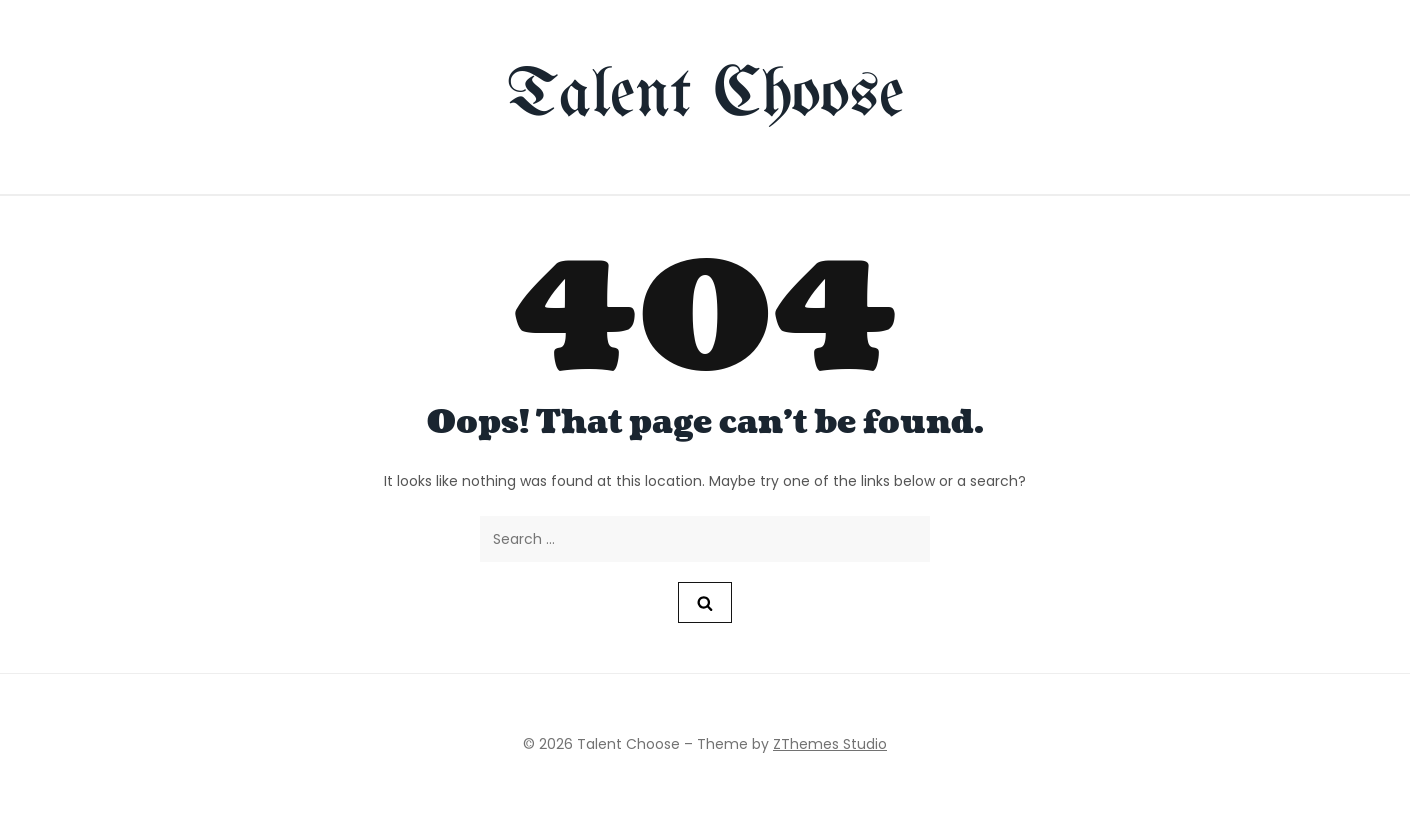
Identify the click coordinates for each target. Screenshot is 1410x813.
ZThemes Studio (830, 744)
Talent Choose (705, 96)
